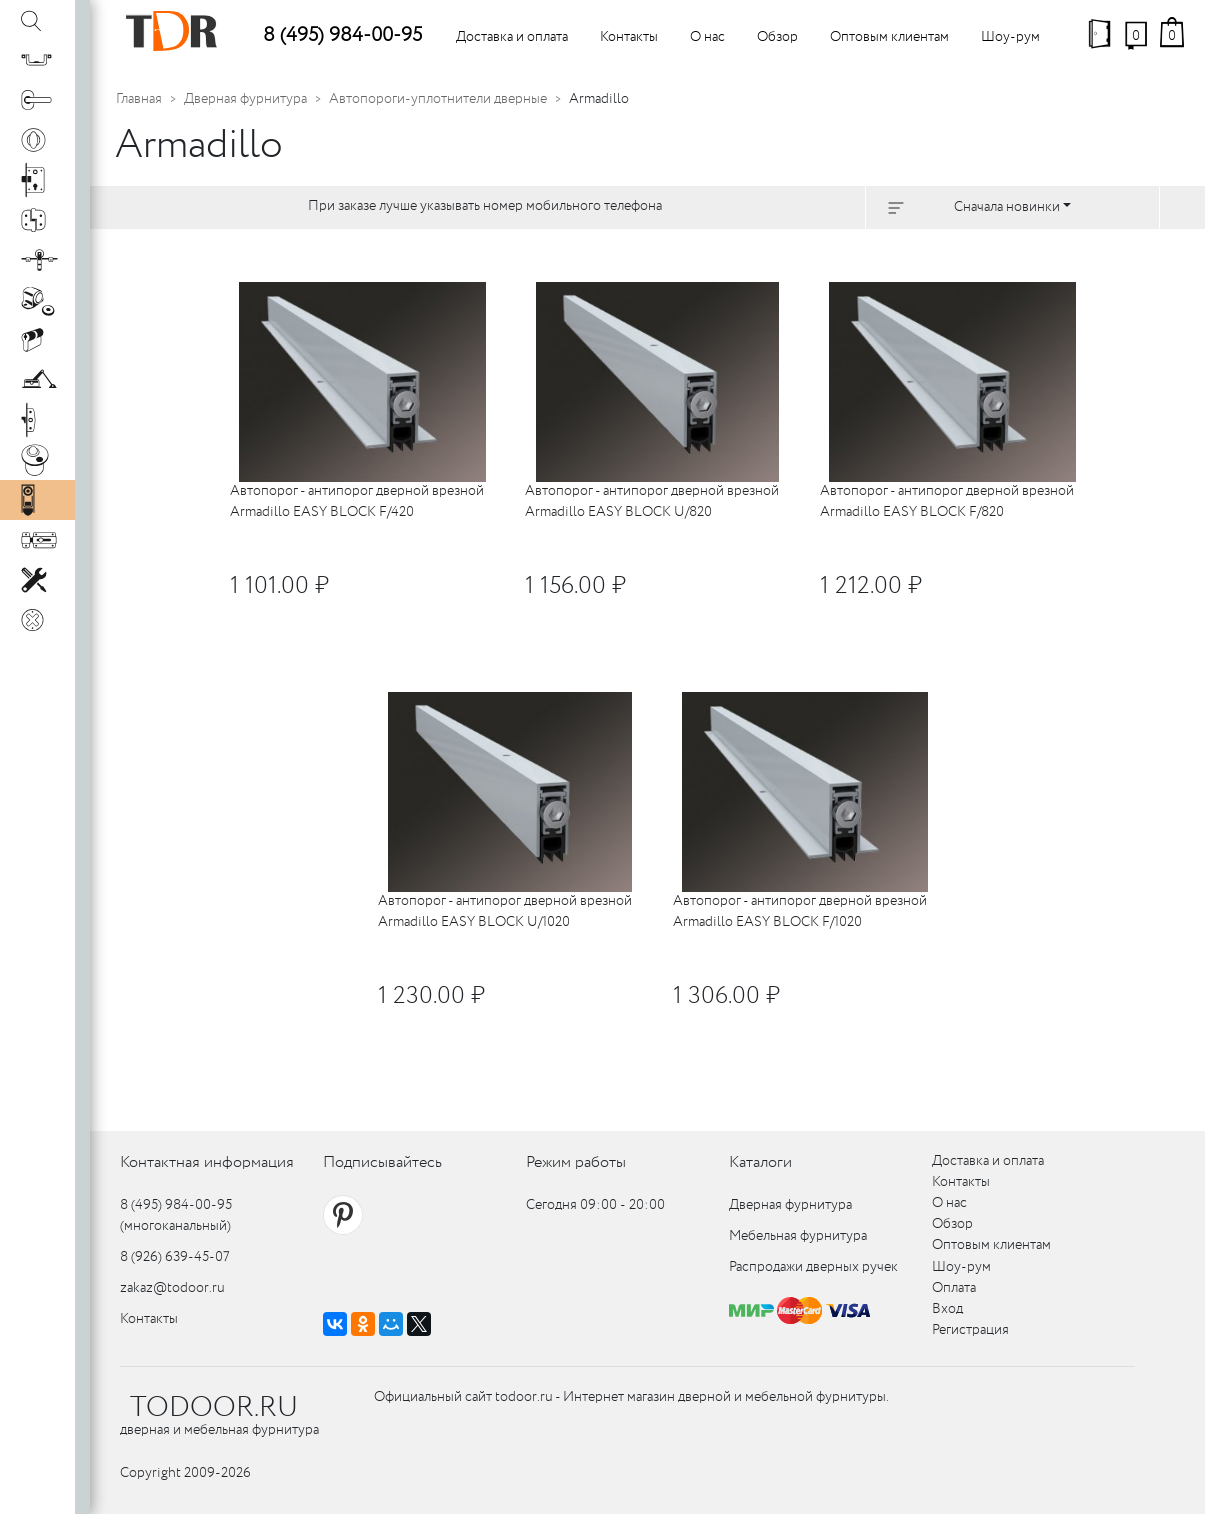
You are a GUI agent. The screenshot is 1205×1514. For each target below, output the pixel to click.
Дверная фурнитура (245, 99)
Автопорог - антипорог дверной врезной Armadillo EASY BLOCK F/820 (947, 501)
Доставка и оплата (512, 37)
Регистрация (970, 1330)
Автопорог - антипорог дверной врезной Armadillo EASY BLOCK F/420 (357, 501)
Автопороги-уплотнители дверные (438, 99)
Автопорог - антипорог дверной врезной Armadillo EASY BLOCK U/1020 (505, 911)
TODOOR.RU (214, 1408)
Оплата (954, 1288)
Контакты (629, 37)
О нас (707, 37)
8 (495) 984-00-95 (342, 35)
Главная (139, 99)
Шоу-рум (1010, 37)
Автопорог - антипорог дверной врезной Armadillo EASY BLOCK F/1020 (800, 911)
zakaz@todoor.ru (172, 1288)
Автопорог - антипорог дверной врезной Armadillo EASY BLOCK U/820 (652, 501)
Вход (947, 1309)
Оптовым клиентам (889, 37)
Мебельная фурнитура (798, 1236)
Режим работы (576, 1162)
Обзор (777, 37)
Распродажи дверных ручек (813, 1267)
